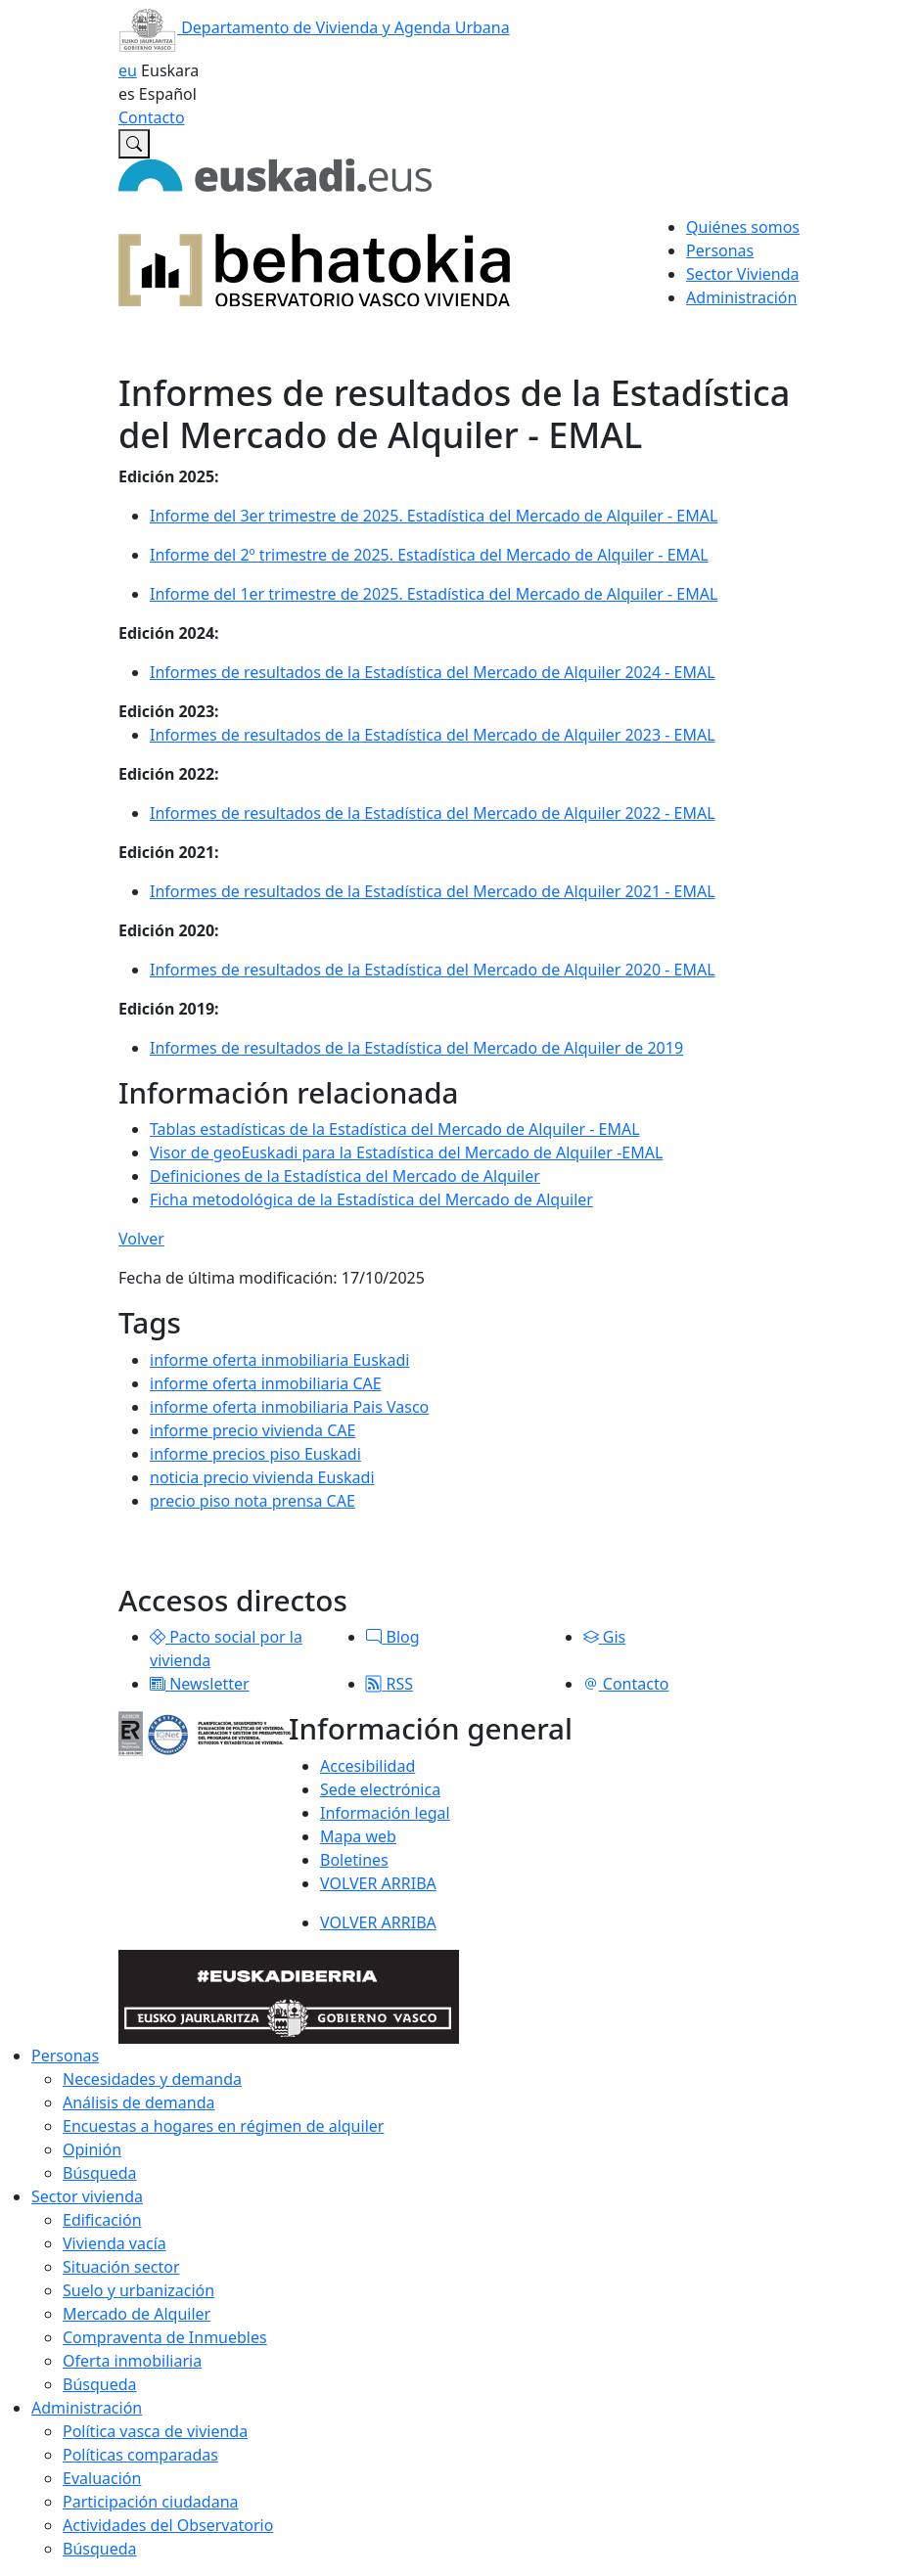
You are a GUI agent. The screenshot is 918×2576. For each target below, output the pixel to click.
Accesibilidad (367, 1766)
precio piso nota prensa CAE (252, 1501)
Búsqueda (100, 2173)
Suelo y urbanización (138, 2290)
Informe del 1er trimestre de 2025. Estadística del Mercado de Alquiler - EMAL (433, 594)
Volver (141, 1238)
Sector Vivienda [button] (742, 274)
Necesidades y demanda (152, 2079)
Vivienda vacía (114, 2243)
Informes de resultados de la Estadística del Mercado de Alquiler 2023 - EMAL (432, 735)
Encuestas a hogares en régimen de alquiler (223, 2126)
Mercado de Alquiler (136, 2314)
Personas (65, 2055)
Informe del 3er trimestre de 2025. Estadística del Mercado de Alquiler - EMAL (433, 515)
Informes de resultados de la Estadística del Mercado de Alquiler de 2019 (416, 1048)
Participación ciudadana (151, 2501)
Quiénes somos (743, 227)
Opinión (92, 2149)
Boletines (354, 1860)
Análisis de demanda (139, 2102)
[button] (157, 1637)
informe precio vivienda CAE (252, 1430)
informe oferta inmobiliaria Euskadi (279, 1360)
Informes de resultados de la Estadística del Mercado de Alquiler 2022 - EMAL (432, 813)
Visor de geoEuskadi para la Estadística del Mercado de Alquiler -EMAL (406, 1152)
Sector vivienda (87, 2196)
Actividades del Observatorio (168, 2525)
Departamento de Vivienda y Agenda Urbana (314, 27)
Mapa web (358, 1836)
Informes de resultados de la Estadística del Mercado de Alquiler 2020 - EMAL (432, 969)
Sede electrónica (380, 1789)
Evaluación (102, 2478)
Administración (86, 2407)
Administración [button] (741, 297)
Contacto (151, 117)
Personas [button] (720, 250)
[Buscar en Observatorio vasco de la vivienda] (134, 143)
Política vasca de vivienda (155, 2431)
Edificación (102, 2220)
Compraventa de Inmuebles (165, 2337)
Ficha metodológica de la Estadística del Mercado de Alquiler (371, 1199)
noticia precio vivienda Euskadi (262, 1477)
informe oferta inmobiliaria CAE (266, 1383)
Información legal (385, 1813)
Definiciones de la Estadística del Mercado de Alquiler (345, 1176)
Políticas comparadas (140, 2454)
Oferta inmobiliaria (132, 2361)
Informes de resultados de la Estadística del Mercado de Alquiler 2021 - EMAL (432, 891)
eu (127, 70)
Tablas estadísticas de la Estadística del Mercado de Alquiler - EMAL (395, 1129)
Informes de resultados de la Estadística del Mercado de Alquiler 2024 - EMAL (432, 672)
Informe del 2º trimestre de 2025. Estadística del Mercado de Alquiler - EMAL (429, 554)
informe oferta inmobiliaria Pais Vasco (289, 1407)
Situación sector (121, 2267)
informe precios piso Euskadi (255, 1454)
